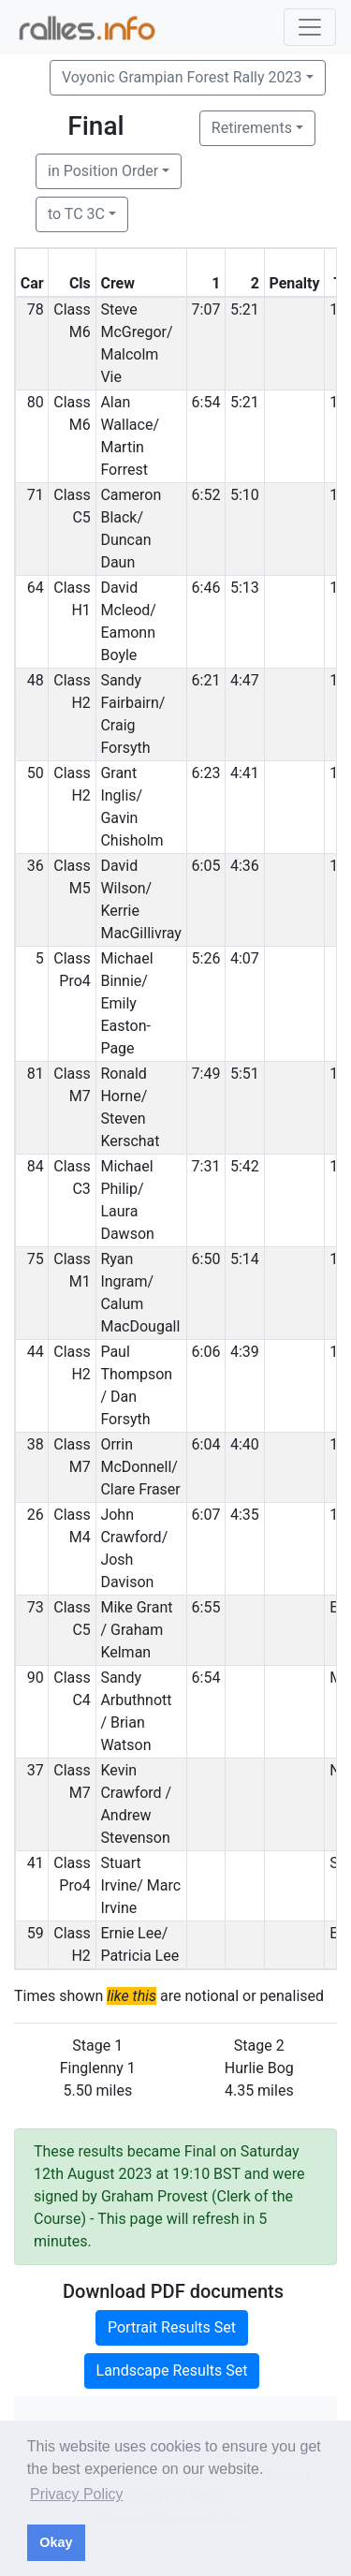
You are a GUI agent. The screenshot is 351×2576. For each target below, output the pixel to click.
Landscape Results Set (172, 2370)
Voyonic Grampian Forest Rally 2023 (181, 77)
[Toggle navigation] (310, 27)
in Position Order (103, 171)
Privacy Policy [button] (77, 2494)
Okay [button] (55, 2542)
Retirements (252, 128)
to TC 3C (76, 214)
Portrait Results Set (172, 2327)
